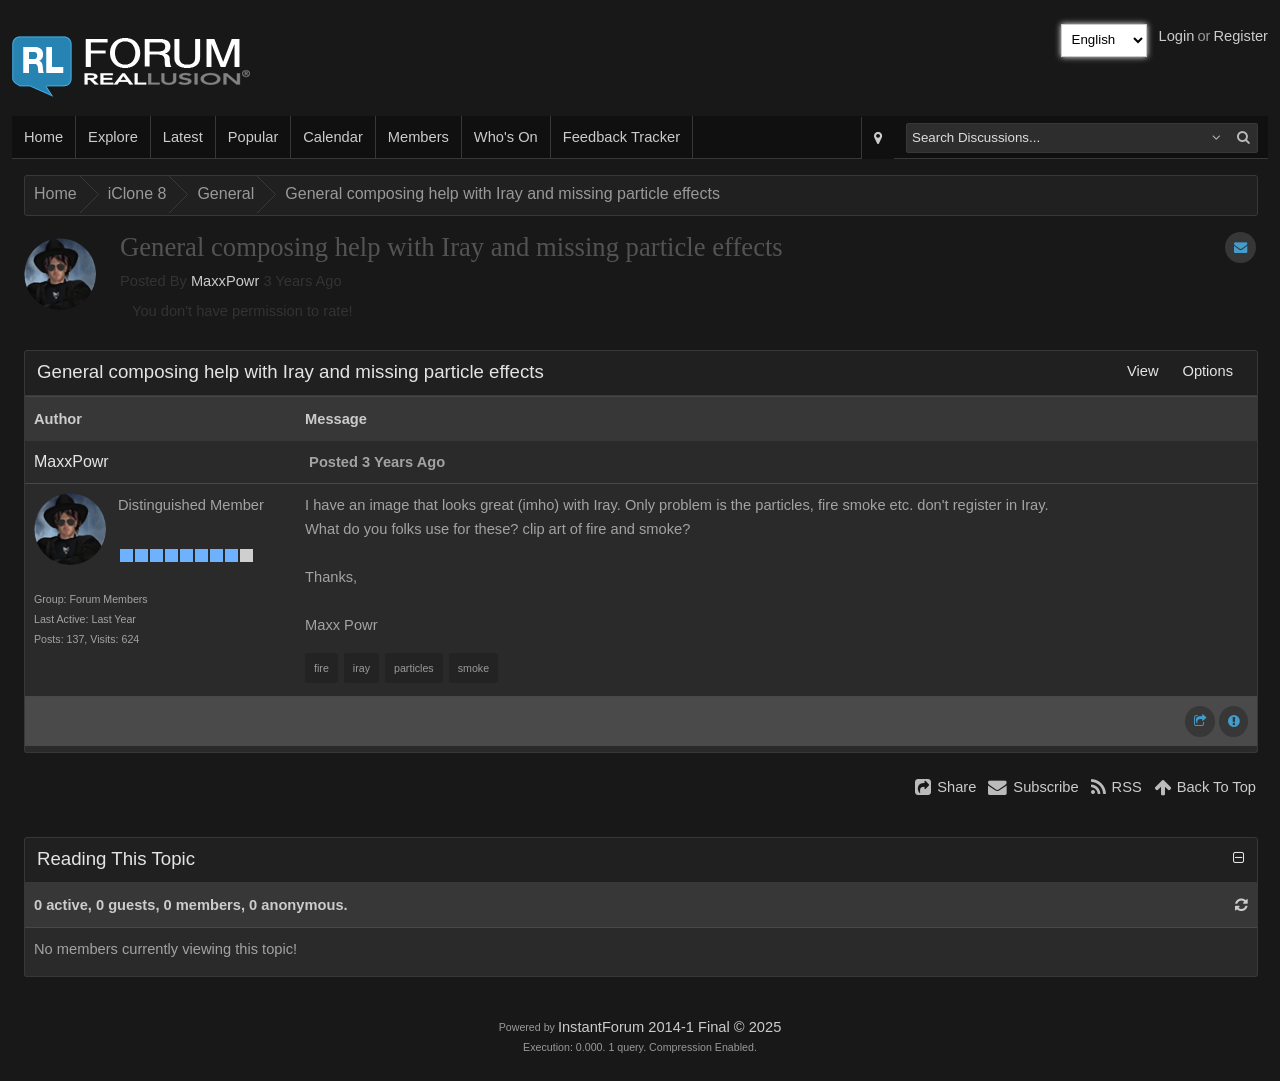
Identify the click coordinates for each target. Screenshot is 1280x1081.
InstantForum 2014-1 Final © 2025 (669, 1027)
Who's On (506, 137)
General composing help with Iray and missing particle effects (502, 193)
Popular (253, 137)
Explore (113, 137)
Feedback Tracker (621, 137)
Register (1240, 36)
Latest (183, 137)
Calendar (332, 137)
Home (43, 137)
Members (418, 137)
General (225, 193)
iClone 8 (137, 193)
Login (1177, 36)
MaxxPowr (225, 281)
